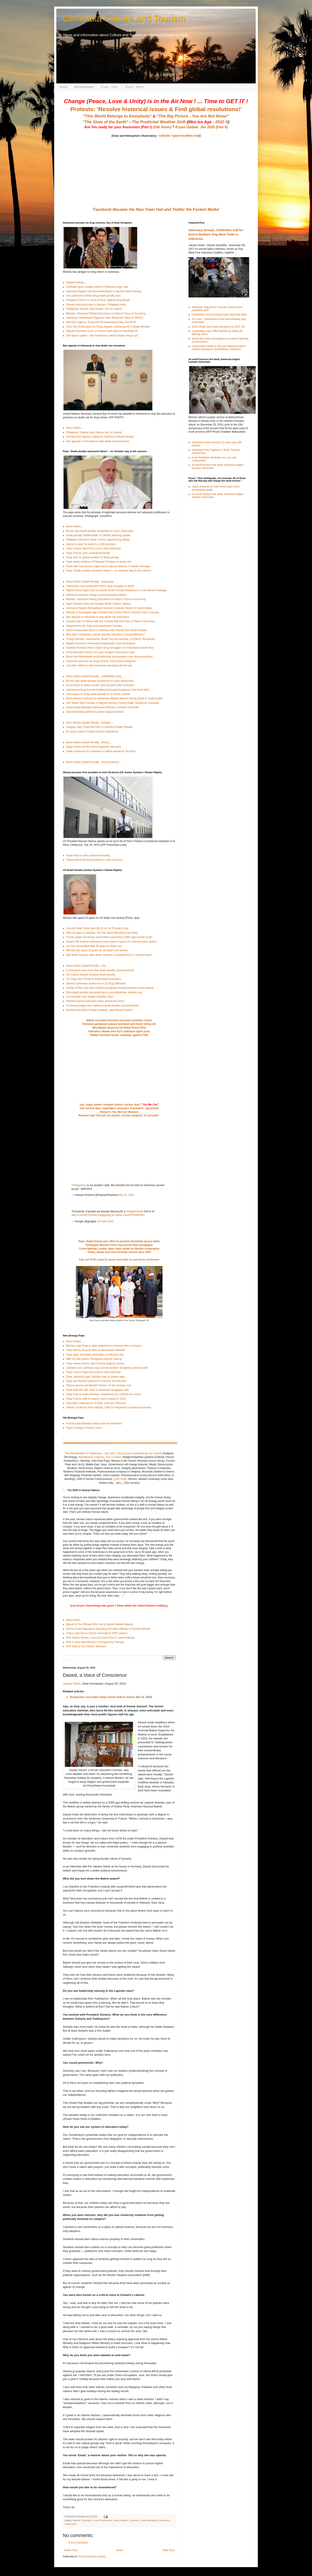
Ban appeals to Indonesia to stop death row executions (97, 441)
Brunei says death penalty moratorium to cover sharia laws (99, 530)
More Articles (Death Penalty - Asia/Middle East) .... (95, 676)
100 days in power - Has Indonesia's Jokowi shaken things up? (102, 335)
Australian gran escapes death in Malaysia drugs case (97, 286)
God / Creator (113, 1457)
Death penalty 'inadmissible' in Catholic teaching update (98, 535)
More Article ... (74, 1620)
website (164, 135)
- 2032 (208, 122)
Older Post (168, 2550)
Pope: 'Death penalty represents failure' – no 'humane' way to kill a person (108, 570)
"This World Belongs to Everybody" (117, 116)
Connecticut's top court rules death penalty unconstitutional (100, 970)
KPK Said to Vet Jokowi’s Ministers (86, 1646)
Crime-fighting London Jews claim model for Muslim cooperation (119, 1248)
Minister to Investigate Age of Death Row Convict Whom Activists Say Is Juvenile (112, 612)
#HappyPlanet (134, 1211)
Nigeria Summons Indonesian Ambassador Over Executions (100, 643)
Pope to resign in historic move (84, 1427)
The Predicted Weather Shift (159, 122)
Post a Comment (78, 2542)
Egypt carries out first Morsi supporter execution (93, 746)
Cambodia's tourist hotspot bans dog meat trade (219, 314)
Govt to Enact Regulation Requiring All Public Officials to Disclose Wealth (108, 1628)
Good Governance (102, 2520)
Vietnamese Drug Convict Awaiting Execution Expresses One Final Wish (107, 689)
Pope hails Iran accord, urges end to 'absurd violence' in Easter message (108, 566)
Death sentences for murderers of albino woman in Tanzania (100, 751)
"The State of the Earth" (105, 122)
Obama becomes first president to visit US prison (94, 859)
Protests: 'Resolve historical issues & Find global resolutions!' (156, 109)
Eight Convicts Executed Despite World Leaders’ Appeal (98, 603)
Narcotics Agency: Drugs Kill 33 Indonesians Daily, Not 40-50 (101, 322)
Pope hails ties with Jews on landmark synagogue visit (97, 1389)
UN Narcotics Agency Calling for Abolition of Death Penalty (100, 436)
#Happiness (79, 1185)
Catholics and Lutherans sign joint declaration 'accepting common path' (107, 1367)
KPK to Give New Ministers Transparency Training (95, 1642)
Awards (76, 2520)
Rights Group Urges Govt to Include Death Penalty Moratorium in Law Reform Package (116, 590)
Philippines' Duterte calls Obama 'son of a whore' (94, 308)
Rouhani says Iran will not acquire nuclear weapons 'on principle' (118, 1115)
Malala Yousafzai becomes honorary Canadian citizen (119, 1020)
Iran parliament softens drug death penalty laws (93, 295)
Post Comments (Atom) (92, 2556)
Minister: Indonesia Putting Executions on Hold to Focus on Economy (106, 313)
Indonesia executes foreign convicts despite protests (96, 594)
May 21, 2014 (126, 1194)
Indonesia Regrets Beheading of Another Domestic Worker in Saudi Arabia (109, 608)
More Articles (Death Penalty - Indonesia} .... (91, 581)
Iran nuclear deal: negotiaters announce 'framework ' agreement (119, 1108)
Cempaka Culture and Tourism (124, 18)
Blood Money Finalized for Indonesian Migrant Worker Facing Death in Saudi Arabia (114, 698)
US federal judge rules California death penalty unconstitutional (102, 1005)
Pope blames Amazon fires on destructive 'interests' (95, 1350)
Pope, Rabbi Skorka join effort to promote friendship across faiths (119, 1241)
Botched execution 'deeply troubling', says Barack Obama (99, 1009)
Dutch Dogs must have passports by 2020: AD (218, 326)
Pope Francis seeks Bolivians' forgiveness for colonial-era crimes (103, 1394)
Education (87, 2520)
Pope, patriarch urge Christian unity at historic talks (95, 1376)
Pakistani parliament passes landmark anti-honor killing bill (119, 1024)
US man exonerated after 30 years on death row (94, 946)
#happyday (104, 1215)
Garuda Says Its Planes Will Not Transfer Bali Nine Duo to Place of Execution (110, 621)
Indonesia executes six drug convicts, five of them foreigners (101, 661)
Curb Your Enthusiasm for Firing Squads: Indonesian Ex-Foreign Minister (108, 326)
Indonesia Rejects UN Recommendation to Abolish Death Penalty (103, 291)
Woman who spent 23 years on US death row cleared (97, 950)
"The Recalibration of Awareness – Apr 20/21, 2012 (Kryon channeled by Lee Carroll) (113, 1453)
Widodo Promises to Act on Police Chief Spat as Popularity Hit (102, 331)
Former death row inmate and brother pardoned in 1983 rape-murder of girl (109, 937)
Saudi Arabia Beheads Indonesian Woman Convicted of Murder (102, 707)
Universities (71, 2524)
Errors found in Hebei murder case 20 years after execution (100, 685)
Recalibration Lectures (91, 1457)
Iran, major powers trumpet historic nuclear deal (109, 1104)
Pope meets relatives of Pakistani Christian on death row (98, 561)
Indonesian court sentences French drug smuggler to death (100, 586)
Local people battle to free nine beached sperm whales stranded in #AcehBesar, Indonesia (219, 348)
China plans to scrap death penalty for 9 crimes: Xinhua (98, 694)
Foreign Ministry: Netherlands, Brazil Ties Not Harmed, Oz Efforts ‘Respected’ (111, 639)
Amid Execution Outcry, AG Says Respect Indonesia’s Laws (100, 652)
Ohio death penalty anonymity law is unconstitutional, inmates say (104, 992)
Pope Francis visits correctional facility (88, 553)
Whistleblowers (84, 87)
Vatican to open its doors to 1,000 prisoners (91, 544)
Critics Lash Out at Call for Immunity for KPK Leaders (96, 1633)
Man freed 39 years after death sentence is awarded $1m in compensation (109, 954)
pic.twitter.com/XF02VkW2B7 (128, 1215)
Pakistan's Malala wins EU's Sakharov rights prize (119, 1031)
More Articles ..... (75, 1341)
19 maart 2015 (105, 1221)
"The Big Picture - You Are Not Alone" (193, 116)
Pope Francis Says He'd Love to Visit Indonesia (93, 548)
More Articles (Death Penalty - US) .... (87, 965)
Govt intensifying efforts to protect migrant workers (95, 711)
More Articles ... (75, 427)
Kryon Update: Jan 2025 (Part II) (201, 127)
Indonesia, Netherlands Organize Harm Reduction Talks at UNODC (104, 317)
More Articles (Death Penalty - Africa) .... (89, 742)
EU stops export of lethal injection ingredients (92, 731)
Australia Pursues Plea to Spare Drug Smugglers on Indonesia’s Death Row (109, 647)
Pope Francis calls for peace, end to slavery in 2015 (96, 1398)
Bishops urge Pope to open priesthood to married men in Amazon (103, 1345)
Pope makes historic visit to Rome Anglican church (95, 1363)
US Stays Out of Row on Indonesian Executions (93, 978)
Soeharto (134, 2520)
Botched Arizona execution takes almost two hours (95, 1001)
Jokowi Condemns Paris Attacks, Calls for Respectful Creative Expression (108, 1407)
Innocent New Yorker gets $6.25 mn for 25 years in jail (97, 928)
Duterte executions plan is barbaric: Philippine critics (96, 304)
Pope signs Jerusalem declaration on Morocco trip (95, 1354)
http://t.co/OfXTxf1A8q (84, 1215)
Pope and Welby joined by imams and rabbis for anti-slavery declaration (119, 1259)
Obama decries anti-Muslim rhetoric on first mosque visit (98, 1385)
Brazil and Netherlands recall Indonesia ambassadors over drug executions (109, 656)
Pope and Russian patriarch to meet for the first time (96, 1381)
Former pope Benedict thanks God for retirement (94, 1423)
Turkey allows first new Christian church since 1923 (119, 1252)
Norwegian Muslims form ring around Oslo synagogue (119, 1245)
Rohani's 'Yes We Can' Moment (119, 1112)
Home (63, 87)
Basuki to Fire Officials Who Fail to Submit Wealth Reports (99, 1624)
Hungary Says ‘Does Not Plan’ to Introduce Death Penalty (99, 727)
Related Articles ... (76, 282)
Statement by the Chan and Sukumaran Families (94, 625)
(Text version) (131, 1482)
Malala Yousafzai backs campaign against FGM (119, 1035)
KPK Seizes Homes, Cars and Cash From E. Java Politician (100, 1637)
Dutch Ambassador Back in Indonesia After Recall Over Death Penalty (106, 630)
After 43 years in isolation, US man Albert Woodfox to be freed (102, 932)
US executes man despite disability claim (89, 996)
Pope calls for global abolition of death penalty (92, 557)
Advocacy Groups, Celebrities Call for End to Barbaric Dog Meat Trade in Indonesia (215, 234)
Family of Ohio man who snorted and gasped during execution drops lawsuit (110, 987)
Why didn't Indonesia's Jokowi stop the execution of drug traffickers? (105, 634)
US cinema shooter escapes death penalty (90, 974)
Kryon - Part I (110, 87)
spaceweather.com (186, 135)
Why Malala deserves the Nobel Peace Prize (119, 1027)
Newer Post (70, 2550)
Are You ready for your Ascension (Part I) (118, 127)
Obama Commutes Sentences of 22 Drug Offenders (96, 983)
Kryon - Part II (134, 87)
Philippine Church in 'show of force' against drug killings (98, 300)
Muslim (124, 2520)
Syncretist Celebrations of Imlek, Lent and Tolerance (96, 1403)
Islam (116, 2520)
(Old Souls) (162, 127)
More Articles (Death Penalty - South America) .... (94, 762)
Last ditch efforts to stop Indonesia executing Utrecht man (99, 665)
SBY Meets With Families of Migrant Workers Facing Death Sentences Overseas (112, 702)
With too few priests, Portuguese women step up (94, 1358)
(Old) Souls (120, 1478)
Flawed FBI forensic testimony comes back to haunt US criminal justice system (111, 941)
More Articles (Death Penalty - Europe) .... (90, 722)
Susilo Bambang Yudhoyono (154, 2520)
